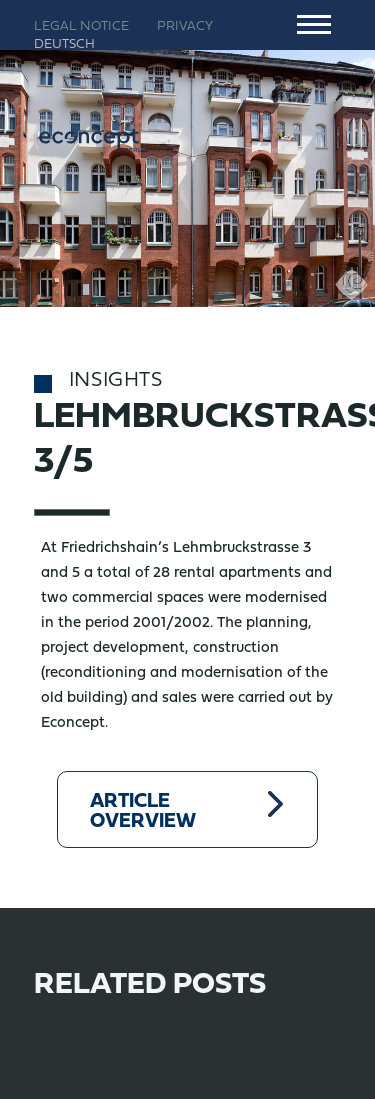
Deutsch (64, 45)
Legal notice (81, 27)
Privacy (185, 27)
